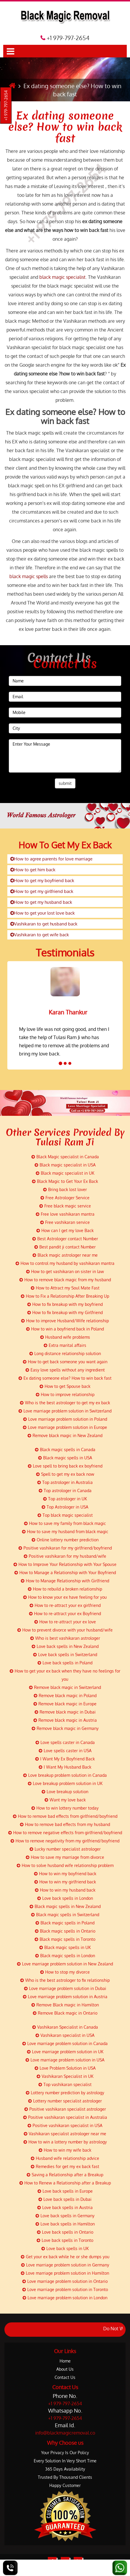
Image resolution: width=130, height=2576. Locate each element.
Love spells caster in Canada (65, 1742)
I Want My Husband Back (65, 1766)
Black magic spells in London (65, 1955)
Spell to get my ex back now (65, 1474)
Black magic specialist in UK (65, 1173)
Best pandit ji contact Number (65, 1246)
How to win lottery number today (65, 1807)
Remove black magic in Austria (65, 1720)
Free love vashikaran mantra (65, 1214)
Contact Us (65, 2377)
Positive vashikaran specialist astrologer (65, 2109)
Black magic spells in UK (65, 1947)
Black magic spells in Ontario (65, 1930)
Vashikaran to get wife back (39, 934)
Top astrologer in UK (65, 1498)
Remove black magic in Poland (65, 1695)
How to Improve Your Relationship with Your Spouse (65, 1564)
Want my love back (65, 1799)
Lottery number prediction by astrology (65, 2092)
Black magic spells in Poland (65, 1922)
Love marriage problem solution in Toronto (65, 2289)
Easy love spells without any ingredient (65, 1369)
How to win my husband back (65, 1889)
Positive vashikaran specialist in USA (65, 2125)
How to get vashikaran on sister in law (65, 1271)
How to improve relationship (65, 1394)
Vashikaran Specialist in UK (65, 2076)
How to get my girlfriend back (41, 891)
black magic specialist (62, 277)
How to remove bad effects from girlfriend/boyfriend (65, 1816)
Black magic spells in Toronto (65, 1939)
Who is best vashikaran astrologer (65, 1638)
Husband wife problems (65, 1337)
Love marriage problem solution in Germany (65, 2264)
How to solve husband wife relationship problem (65, 1865)
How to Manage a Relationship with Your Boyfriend (65, 1572)
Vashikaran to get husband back (43, 924)
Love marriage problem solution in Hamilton (65, 2273)
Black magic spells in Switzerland (65, 1914)
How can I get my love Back (65, 1230)
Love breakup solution (65, 1791)
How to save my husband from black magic (65, 1531)
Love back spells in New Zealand (65, 1646)
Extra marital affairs (65, 1345)
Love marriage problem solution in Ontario (65, 2281)
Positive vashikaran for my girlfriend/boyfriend (65, 1547)
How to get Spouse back (65, 1386)
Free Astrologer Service (65, 1197)
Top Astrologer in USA (65, 1506)
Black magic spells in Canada (65, 1449)
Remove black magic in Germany (65, 1728)
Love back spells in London (65, 1898)
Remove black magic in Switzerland (65, 1687)
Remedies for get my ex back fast (65, 2166)
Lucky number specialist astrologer (65, 1848)
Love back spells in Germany (65, 2215)
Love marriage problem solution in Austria (65, 1996)
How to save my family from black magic (65, 1523)
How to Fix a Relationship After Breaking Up (65, 1296)
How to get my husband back (41, 902)
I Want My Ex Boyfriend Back (65, 1758)
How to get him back (32, 869)
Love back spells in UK (65, 2248)
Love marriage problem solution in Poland (65, 1419)
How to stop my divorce (65, 1971)
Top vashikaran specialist (65, 2084)
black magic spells (28, 576)
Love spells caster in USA (65, 1750)
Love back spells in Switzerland (65, 1654)
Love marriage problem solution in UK (65, 2051)
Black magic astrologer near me (65, 1255)
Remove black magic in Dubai (65, 1711)
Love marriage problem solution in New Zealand (65, 1963)
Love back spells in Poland (65, 1662)
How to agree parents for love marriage (51, 859)
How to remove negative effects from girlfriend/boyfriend (65, 1832)
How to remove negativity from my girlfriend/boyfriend (65, 1840)
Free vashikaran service (65, 1222)
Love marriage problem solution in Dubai (65, 1988)
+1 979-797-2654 (6, 105)
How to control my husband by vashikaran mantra (65, 1263)
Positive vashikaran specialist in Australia (65, 2117)
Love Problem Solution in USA (65, 2068)
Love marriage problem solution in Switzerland (65, 1410)
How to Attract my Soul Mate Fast (65, 1287)
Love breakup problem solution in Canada (65, 1775)
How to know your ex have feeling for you (65, 1597)
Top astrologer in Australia (65, 1482)
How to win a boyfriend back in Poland (65, 1328)
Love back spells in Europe (65, 2191)
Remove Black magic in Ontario (65, 2012)
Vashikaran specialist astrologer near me (65, 2133)
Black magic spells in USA (65, 1457)
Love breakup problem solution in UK (65, 1783)
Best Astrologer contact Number (65, 1238)
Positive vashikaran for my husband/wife (65, 1556)
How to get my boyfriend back (42, 880)
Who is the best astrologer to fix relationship (65, 1980)
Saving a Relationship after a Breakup (65, 2174)
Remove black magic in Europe (65, 1703)
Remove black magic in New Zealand (65, 1435)
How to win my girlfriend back (65, 1881)
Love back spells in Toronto (65, 2240)
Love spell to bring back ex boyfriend (65, 1465)
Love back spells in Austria (65, 2207)
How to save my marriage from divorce (65, 1857)
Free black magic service (65, 1205)
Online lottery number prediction (65, 1539)
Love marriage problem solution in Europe (65, 1427)
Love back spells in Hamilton (65, 2223)
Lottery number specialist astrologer (65, 2100)
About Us (65, 2369)
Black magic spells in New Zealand (65, 1906)
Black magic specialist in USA (65, 1164)
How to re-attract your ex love (65, 1621)
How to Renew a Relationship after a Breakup (65, 2182)
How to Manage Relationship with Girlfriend (65, 1580)
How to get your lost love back (42, 913)
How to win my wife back (65, 2150)
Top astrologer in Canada (65, 1490)
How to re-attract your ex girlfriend (65, 1605)
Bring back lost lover (65, 1189)
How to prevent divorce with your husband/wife (65, 1629)
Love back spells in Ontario (65, 2232)
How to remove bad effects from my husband (65, 1824)
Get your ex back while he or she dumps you (65, 2256)
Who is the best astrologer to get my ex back (65, 1402)
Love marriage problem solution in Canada (65, 2043)
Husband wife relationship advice (65, 2158)
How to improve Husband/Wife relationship (65, 1320)
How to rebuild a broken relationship (65, 1588)
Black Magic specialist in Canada (65, 1156)
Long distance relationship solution (65, 1353)
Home (65, 2360)
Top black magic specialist (65, 1515)
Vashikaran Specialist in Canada (65, 2027)
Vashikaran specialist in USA (65, 2035)
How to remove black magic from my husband (65, 1279)
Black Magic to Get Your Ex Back (65, 1181)
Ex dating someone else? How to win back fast (65, 127)
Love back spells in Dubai (65, 2199)
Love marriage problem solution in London (65, 2297)
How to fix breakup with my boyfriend (65, 1304)
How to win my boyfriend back (65, 1873)
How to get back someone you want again (65, 1361)
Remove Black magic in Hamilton (65, 2004)
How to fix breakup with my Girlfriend (65, 1312)
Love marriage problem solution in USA (65, 2059)
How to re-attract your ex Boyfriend (65, 1613)
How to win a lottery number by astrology (65, 2141)
